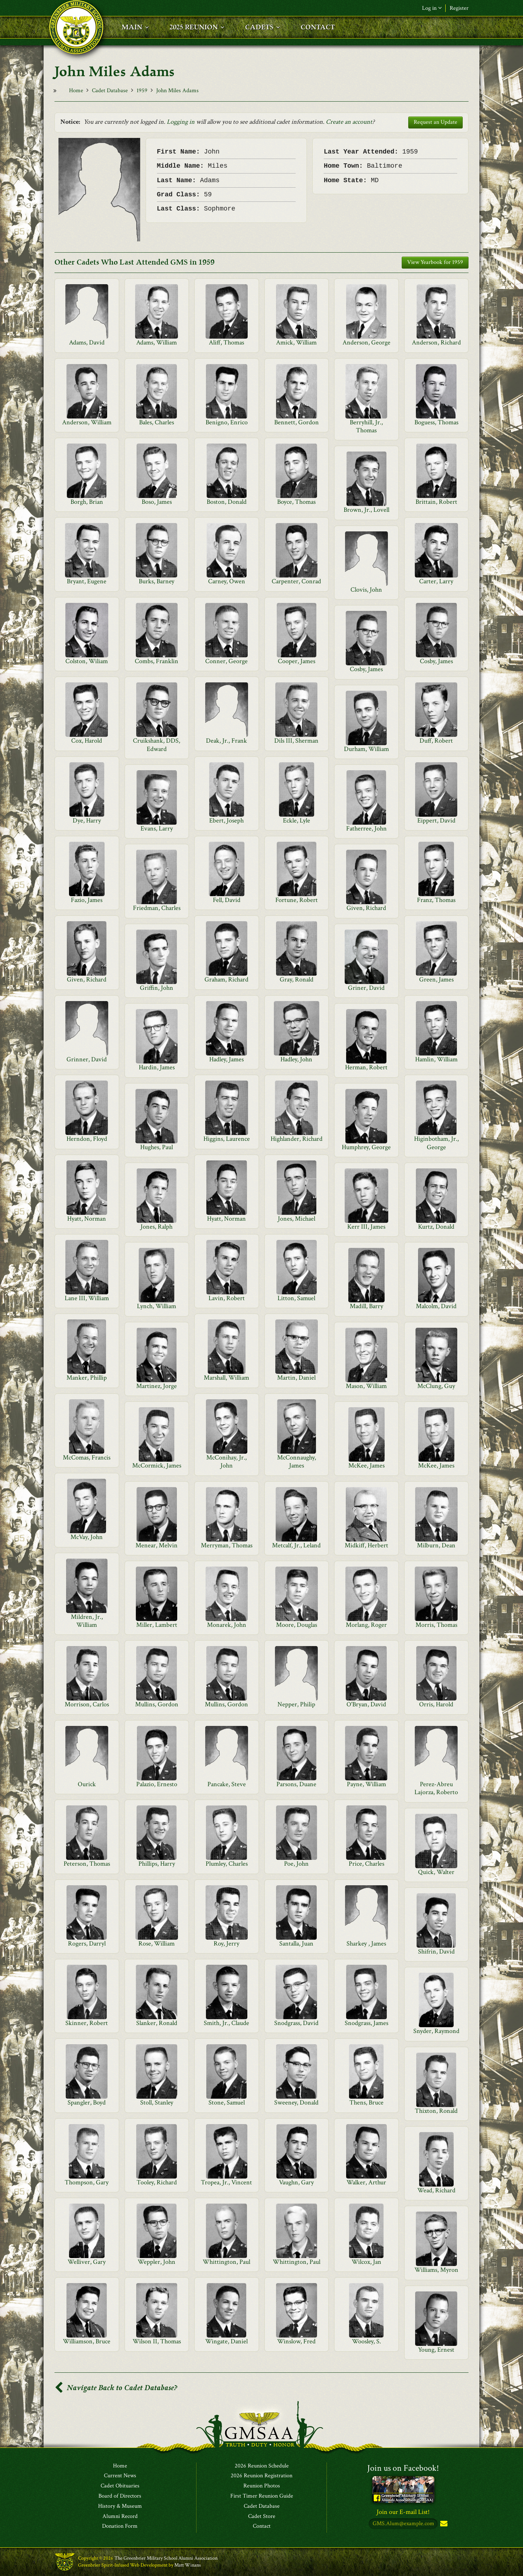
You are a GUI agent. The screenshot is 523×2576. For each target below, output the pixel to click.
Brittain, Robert (436, 502)
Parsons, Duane (296, 1784)
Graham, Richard (226, 979)
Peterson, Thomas (87, 1863)
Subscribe (443, 2524)
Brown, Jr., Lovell (366, 510)
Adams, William (156, 342)
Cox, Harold (86, 740)
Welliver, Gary (87, 2262)
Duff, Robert (436, 740)
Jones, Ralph (157, 1226)
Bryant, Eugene (86, 581)
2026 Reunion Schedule (262, 2466)
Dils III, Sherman (296, 740)
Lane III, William (87, 1298)
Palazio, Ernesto (156, 1784)
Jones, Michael (296, 1218)
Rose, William (156, 1943)
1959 (142, 90)
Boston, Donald (227, 502)
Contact (262, 2526)
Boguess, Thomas (436, 422)
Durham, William (366, 749)
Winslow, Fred (296, 2341)
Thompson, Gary (87, 2182)
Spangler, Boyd (87, 2102)
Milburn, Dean (436, 1545)
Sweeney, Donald (296, 2102)
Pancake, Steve (226, 1784)
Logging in (181, 122)
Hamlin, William (436, 1059)
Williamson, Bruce (86, 2341)
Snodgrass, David (296, 2023)
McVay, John (86, 1537)
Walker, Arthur (366, 2182)
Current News (120, 2476)
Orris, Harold (436, 1704)
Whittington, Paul (226, 2262)
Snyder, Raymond (436, 2031)
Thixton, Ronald (436, 2111)
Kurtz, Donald (436, 1226)
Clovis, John (366, 589)
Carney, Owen (226, 581)
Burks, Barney (156, 581)
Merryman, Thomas (226, 1545)
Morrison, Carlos (87, 1704)
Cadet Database (110, 90)
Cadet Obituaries (120, 2486)
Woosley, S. (366, 2341)
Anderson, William (87, 422)
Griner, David (366, 988)
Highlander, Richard (297, 1139)
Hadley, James (226, 1059)
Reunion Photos (261, 2486)
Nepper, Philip (296, 1704)
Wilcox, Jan (366, 2262)
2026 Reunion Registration (261, 2476)
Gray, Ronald (296, 979)
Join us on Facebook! (403, 2468)
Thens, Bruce (366, 2102)
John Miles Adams (177, 90)
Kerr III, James (366, 1226)
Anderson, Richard (436, 342)
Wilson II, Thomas (157, 2341)
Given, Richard (366, 908)
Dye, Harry (87, 820)
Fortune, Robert (296, 900)
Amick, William (296, 342)
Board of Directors (119, 2496)
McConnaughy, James (296, 1461)
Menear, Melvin (156, 1545)
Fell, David (226, 900)
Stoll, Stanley (156, 2102)
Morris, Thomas (436, 1625)
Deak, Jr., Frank (226, 740)
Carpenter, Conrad (296, 581)
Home (76, 90)
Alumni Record (120, 2516)
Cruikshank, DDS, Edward (156, 744)
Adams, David (87, 342)
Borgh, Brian (86, 502)
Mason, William (366, 1386)
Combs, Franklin (156, 661)
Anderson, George (366, 342)
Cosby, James (436, 661)
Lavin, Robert (226, 1298)
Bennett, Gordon (296, 422)
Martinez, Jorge (156, 1386)
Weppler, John (156, 2262)
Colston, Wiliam (86, 661)
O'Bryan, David (366, 1704)
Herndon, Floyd (86, 1139)
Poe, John (296, 1863)
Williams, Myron (436, 2270)
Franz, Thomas (436, 900)
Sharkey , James (366, 1943)
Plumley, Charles (227, 1863)
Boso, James (157, 502)
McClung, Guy (436, 1386)
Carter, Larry (436, 581)
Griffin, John (156, 988)
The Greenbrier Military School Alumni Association (166, 2558)
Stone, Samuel (226, 2102)
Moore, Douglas (296, 1625)
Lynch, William (156, 1306)
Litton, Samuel (296, 1298)
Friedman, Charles (157, 908)
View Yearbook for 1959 (435, 262)
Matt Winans (187, 2565)
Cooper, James (296, 661)
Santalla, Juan (296, 1943)
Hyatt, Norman (86, 1218)
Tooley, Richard (157, 2182)
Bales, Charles (156, 422)
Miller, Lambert (156, 1625)
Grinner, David (86, 1059)
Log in (432, 8)
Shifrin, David (436, 1951)
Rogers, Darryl (87, 1943)
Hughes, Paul (156, 1147)
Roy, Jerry (226, 1943)
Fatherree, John (366, 828)
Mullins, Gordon (156, 1704)
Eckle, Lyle (296, 820)
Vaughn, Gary (296, 2182)
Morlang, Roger (366, 1625)
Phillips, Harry (156, 1863)
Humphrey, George (366, 1147)
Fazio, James (86, 900)
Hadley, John (296, 1059)
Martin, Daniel (296, 1377)
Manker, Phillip (86, 1377)
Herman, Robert (366, 1067)
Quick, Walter (436, 1872)
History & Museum (120, 2506)
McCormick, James (156, 1465)
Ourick (87, 1784)
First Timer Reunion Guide (261, 2496)
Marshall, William (226, 1377)
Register (459, 8)
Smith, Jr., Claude (226, 2023)
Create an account (349, 122)
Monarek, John (226, 1625)
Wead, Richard (436, 2190)
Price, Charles (366, 1863)
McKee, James (366, 1465)
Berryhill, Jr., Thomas (366, 426)
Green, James (436, 979)
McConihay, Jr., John (226, 1461)
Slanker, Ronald (156, 2023)
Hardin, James (157, 1067)
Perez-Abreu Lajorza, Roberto (436, 1788)
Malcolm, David (436, 1306)
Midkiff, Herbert (366, 1545)
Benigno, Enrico (227, 422)
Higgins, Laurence (226, 1139)
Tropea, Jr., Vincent (226, 2182)
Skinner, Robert (86, 2023)
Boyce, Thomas (296, 502)
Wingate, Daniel (226, 2341)
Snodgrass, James (366, 2023)
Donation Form (120, 2526)
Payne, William (366, 1784)
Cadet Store (261, 2516)
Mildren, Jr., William (87, 1621)
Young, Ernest (436, 2350)
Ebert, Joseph (226, 820)
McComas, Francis (86, 1457)
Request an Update (435, 122)
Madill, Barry (366, 1306)
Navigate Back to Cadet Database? (115, 2387)
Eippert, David (436, 820)
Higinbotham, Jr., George (436, 1143)
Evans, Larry (157, 828)
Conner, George (226, 661)
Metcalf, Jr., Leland (296, 1545)
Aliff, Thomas (226, 342)
